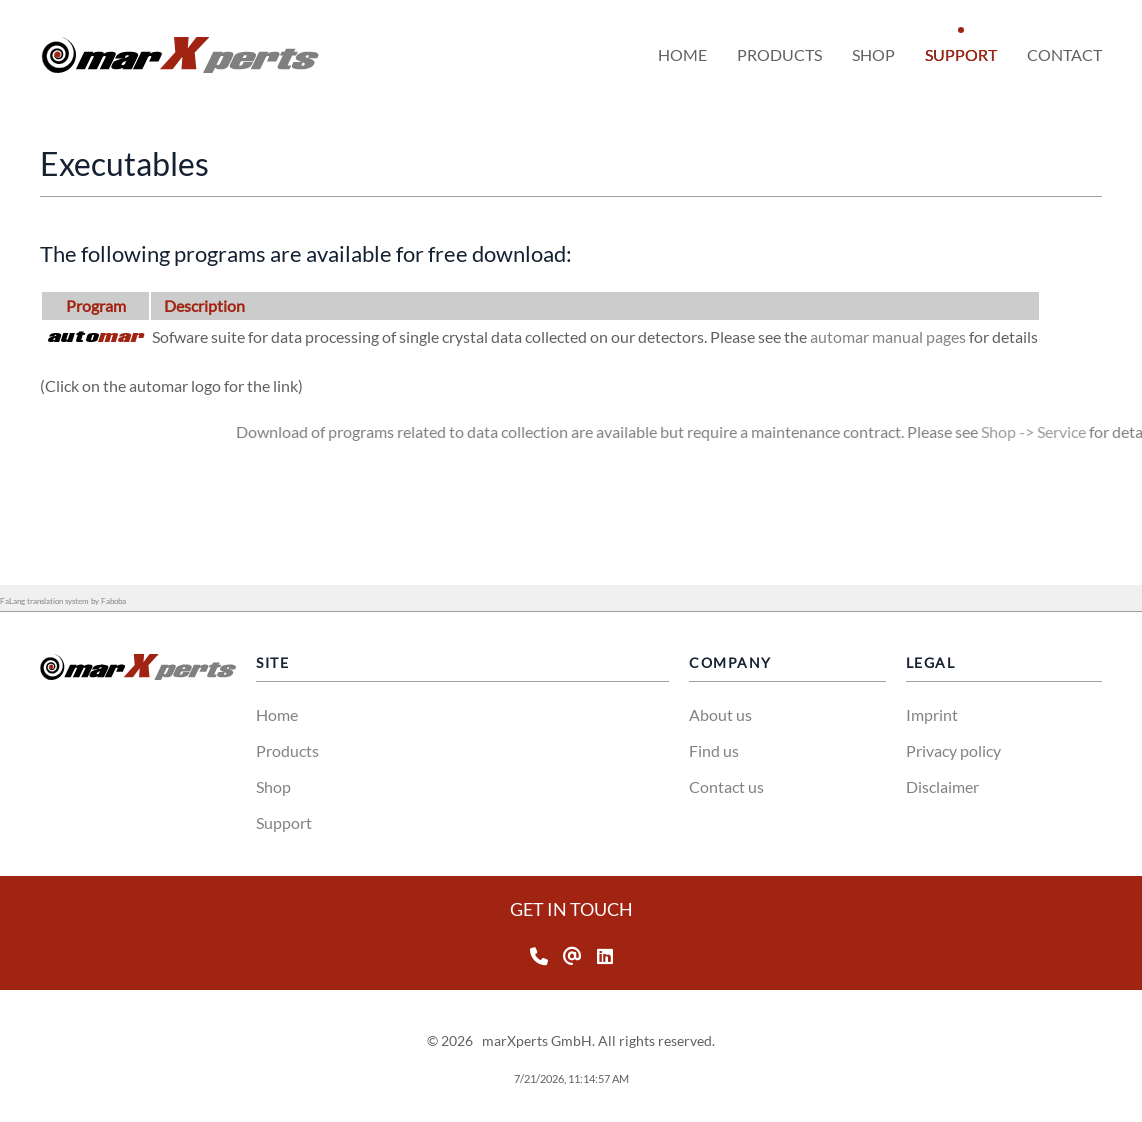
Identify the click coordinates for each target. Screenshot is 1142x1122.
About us (720, 714)
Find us (714, 750)
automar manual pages (935, 336)
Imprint (932, 714)
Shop (273, 786)
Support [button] (961, 54)
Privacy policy (953, 750)
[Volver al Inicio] (180, 55)
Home (682, 54)
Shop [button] (873, 54)
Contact (1064, 54)
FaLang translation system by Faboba (63, 601)
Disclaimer (942, 786)
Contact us (726, 786)
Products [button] (779, 54)
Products (287, 750)
